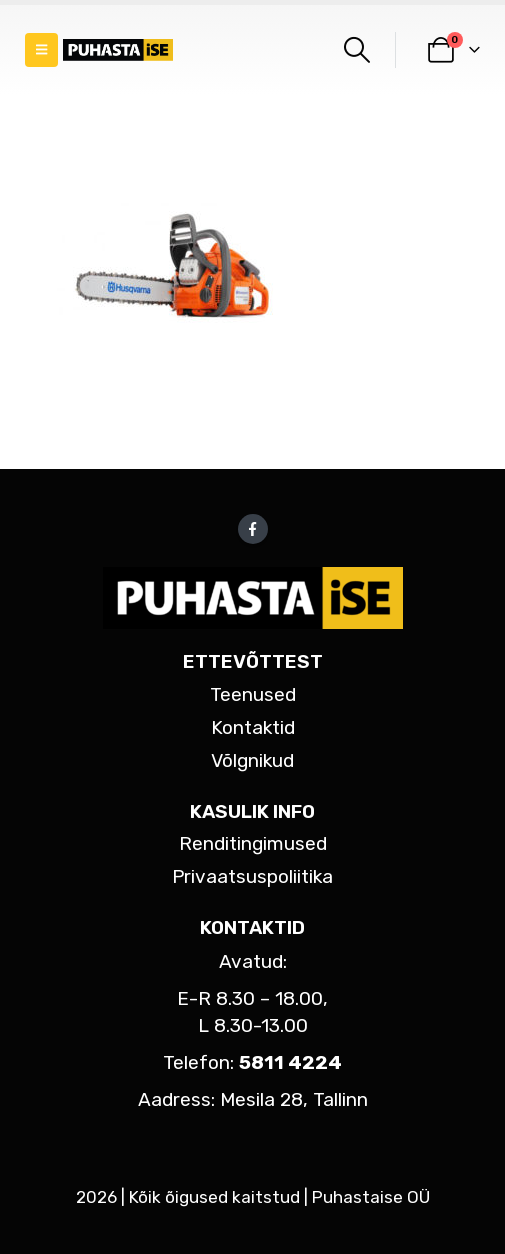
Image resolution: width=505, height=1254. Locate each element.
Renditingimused (253, 843)
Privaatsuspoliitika (252, 876)
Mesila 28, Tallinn (294, 1099)
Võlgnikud (252, 760)
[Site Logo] (118, 50)
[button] (41, 50)
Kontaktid (253, 727)
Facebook (253, 529)
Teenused (253, 694)
